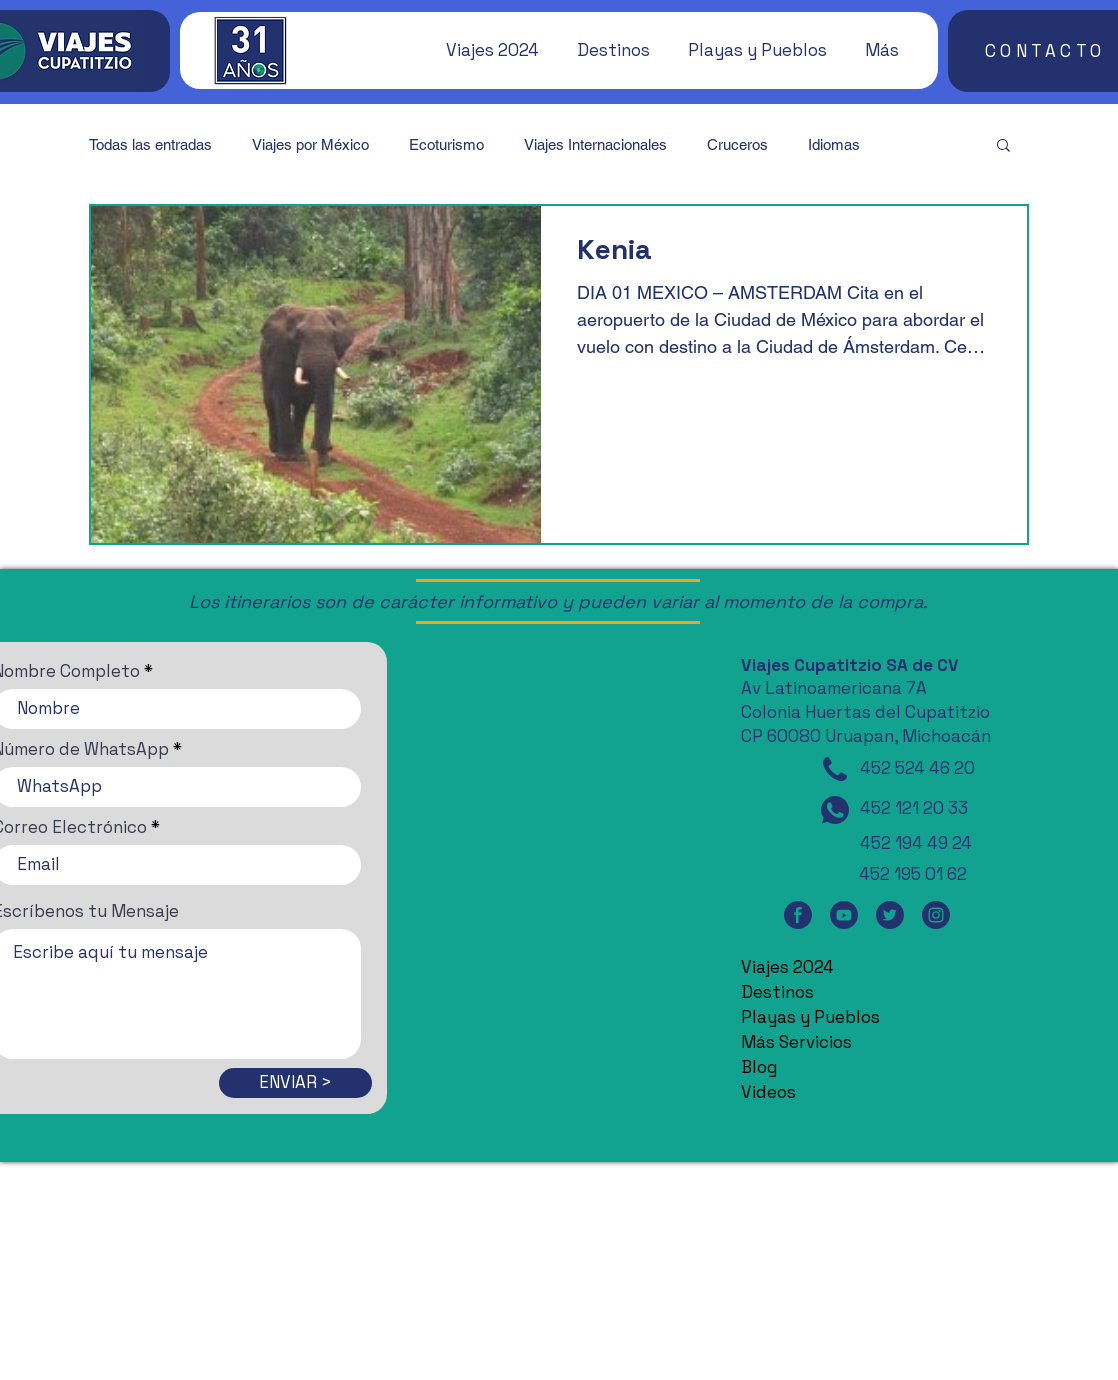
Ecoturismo (446, 144)
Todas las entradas (150, 144)
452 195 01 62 (913, 874)
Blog (759, 1067)
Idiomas (834, 144)
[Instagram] (936, 914)
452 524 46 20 (917, 768)
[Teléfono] (835, 769)
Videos (768, 1092)
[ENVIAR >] (295, 1083)
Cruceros (737, 144)
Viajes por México (310, 144)
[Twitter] (890, 914)
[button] (483, 50)
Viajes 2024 (787, 967)
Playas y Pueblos (810, 1017)
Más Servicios (796, 1042)
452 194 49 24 (916, 843)
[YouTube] (844, 914)
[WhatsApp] (835, 810)
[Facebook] (798, 914)
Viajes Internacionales (595, 144)
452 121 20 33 (914, 808)
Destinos (777, 992)
